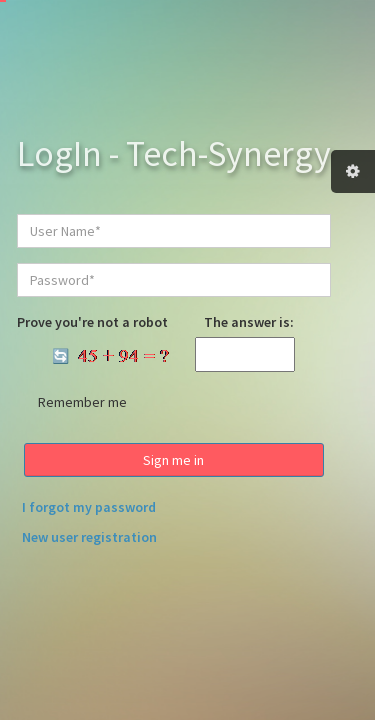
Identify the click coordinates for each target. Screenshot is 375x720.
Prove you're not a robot (92, 322)
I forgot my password (89, 507)
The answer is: (249, 322)
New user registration (89, 537)
